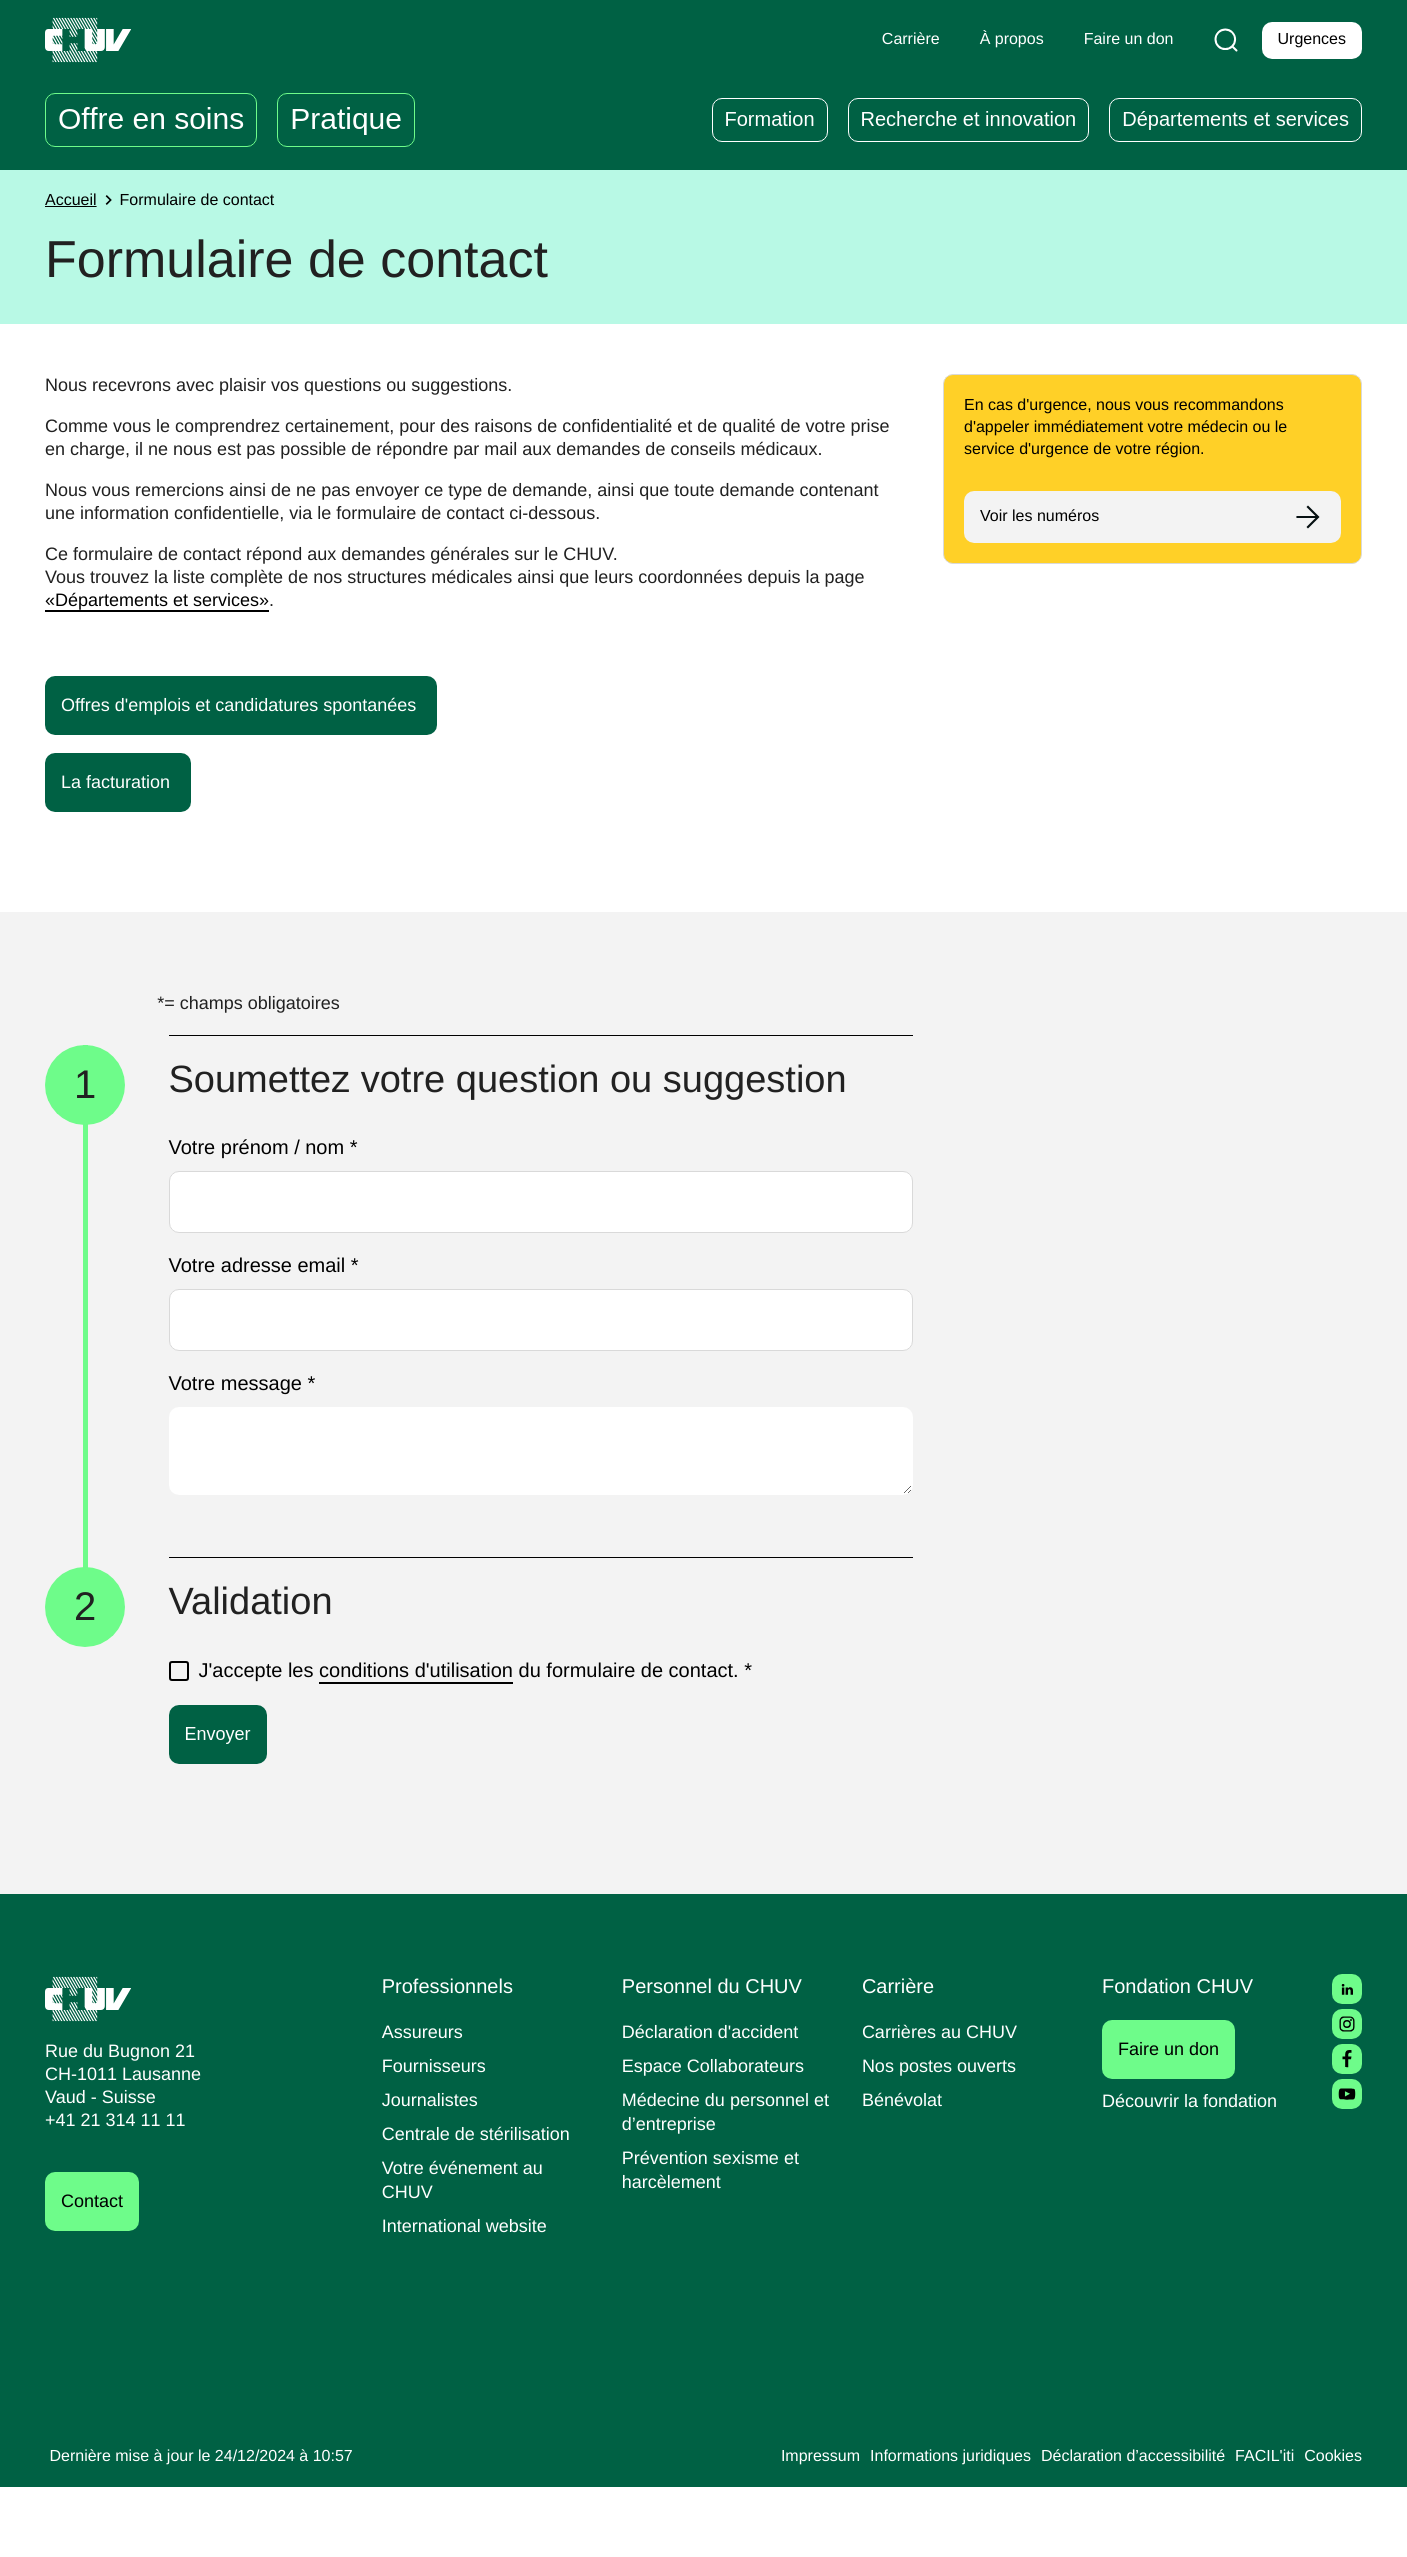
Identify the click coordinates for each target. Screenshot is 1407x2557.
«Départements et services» (210, 623)
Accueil (73, 201)
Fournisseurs (437, 2135)
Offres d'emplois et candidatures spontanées (261, 728)
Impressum (780, 2527)
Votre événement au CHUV (467, 2249)
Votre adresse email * (269, 1337)
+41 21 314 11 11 (109, 2190)
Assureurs (425, 2101)
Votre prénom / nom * (273, 1219)
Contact (95, 2271)
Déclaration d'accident (717, 2101)
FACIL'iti (1259, 2527)
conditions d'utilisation (429, 1740)
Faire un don (1179, 2119)
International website (472, 2295)
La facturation (131, 805)
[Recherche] (1222, 40)
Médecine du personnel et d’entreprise (721, 2181)
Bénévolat (904, 2169)
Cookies (1331, 2527)
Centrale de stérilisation (483, 2203)
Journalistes (432, 2169)
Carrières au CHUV (944, 2101)
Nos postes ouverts (943, 2135)
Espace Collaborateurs (718, 2135)
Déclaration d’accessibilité (1119, 2527)
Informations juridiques (921, 2527)
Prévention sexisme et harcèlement (714, 2239)
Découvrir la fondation (1196, 2170)
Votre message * (246, 1455)
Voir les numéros (1043, 517)
